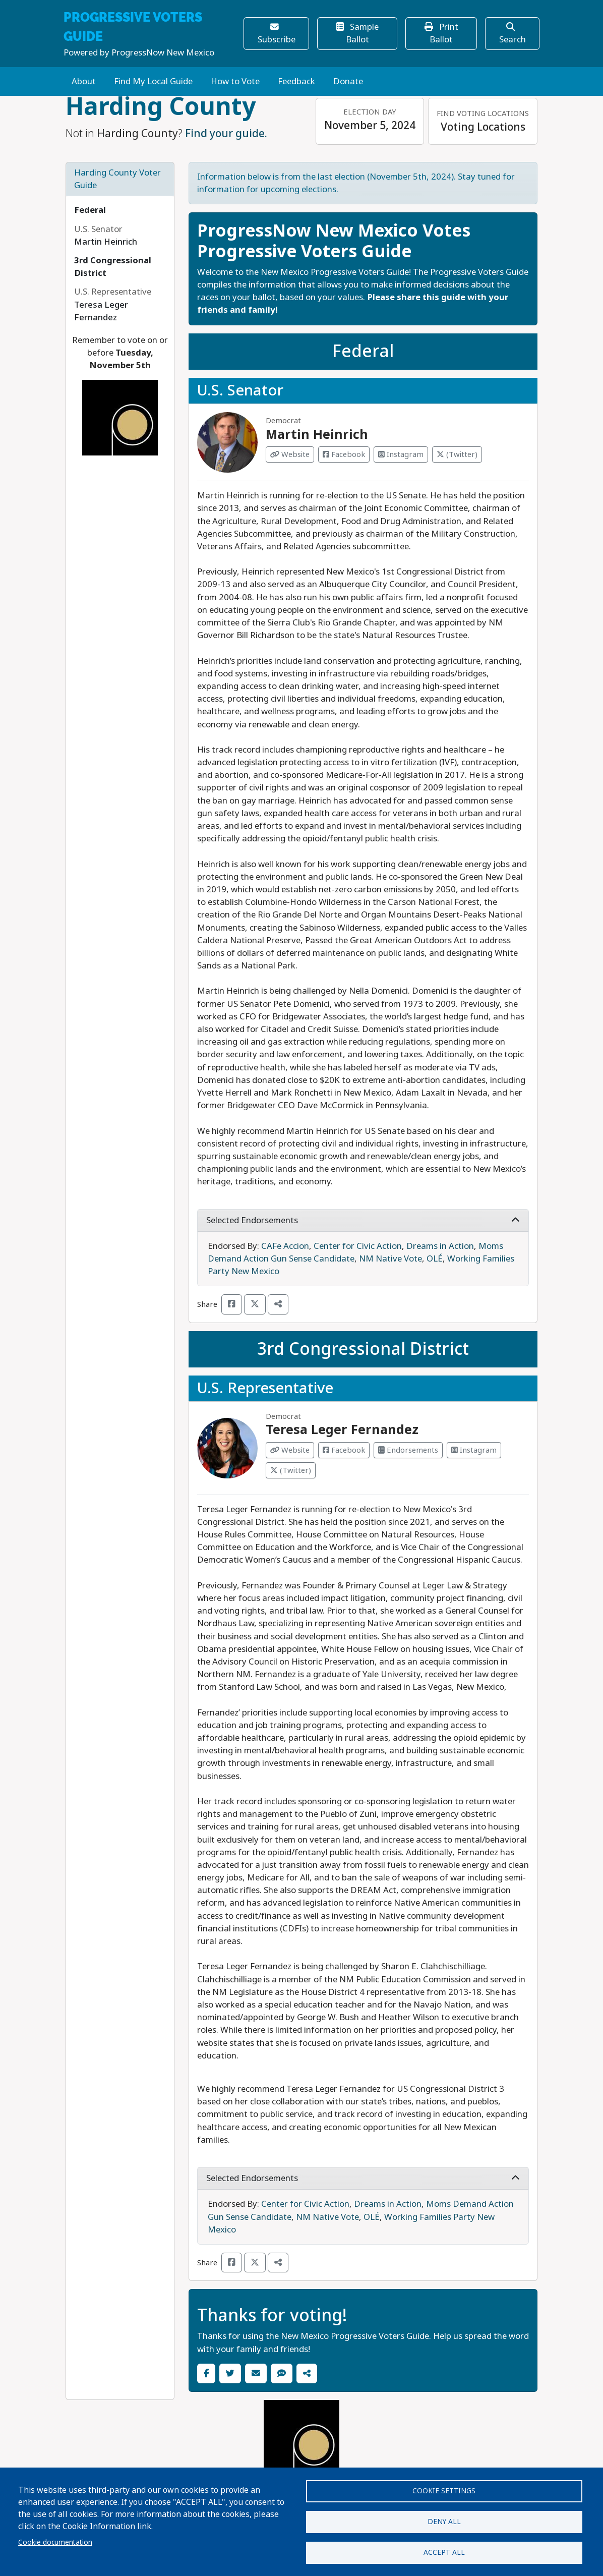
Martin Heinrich (317, 434)
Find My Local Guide (153, 81)
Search (512, 34)
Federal (90, 210)
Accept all (444, 2551)
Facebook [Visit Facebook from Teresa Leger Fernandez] (344, 1450)
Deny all (444, 2518)
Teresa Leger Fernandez (342, 1429)
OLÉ (435, 1258)
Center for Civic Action (358, 1246)
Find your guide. (226, 133)
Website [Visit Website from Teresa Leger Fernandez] (290, 1450)
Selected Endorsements (363, 1220)
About (84, 81)
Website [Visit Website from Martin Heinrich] (290, 454)
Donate (348, 81)
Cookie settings (443, 2486)
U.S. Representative (265, 1388)
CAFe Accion (285, 1246)
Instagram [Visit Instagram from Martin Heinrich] (401, 454)
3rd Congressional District (363, 1349)
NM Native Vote (390, 1258)
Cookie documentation (55, 2539)
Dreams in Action (440, 1246)
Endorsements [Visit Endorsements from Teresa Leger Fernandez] (408, 1450)
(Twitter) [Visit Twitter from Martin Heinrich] (457, 454)
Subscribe (276, 34)
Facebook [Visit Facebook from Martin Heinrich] (344, 454)
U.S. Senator (240, 390)
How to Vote (235, 81)
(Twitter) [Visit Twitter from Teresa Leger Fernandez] (290, 1470)
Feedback (296, 81)
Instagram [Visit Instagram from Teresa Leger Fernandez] (474, 1450)
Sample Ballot (357, 33)
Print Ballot (441, 33)
